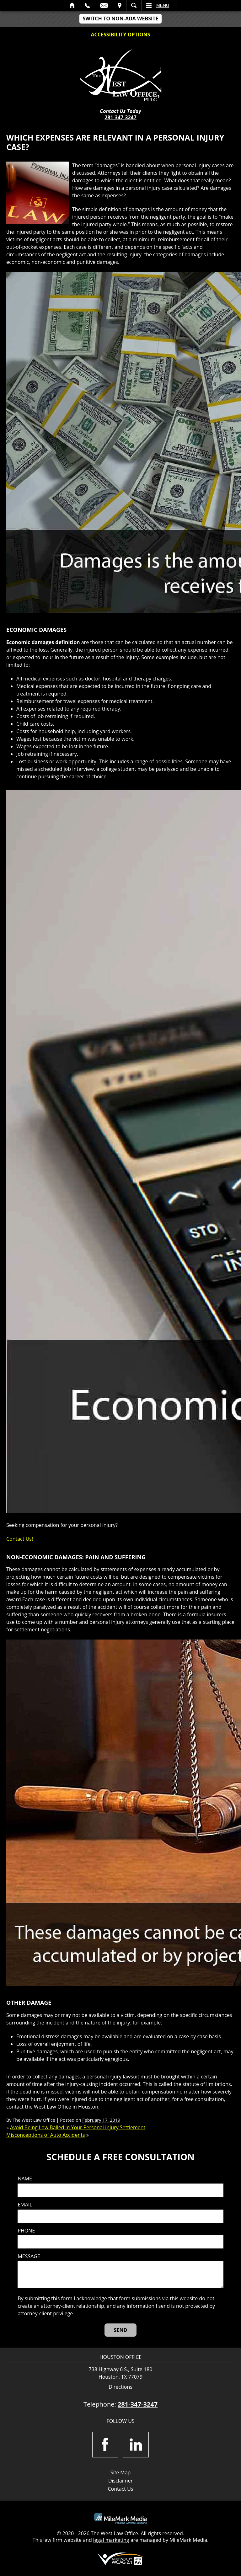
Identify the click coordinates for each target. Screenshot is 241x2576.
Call (87, 5)
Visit (119, 5)
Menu (162, 5)
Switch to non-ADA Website (120, 18)
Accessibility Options (120, 34)
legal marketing (111, 2539)
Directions (120, 2387)
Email (104, 5)
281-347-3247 (120, 117)
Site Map (120, 2472)
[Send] (120, 2330)
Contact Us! (19, 1538)
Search (133, 5)
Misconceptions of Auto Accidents (45, 2134)
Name (25, 2178)
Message (29, 2256)
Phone (26, 2230)
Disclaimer (120, 2480)
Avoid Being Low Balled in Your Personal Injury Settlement (77, 2127)
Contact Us (120, 2488)
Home (72, 5)
